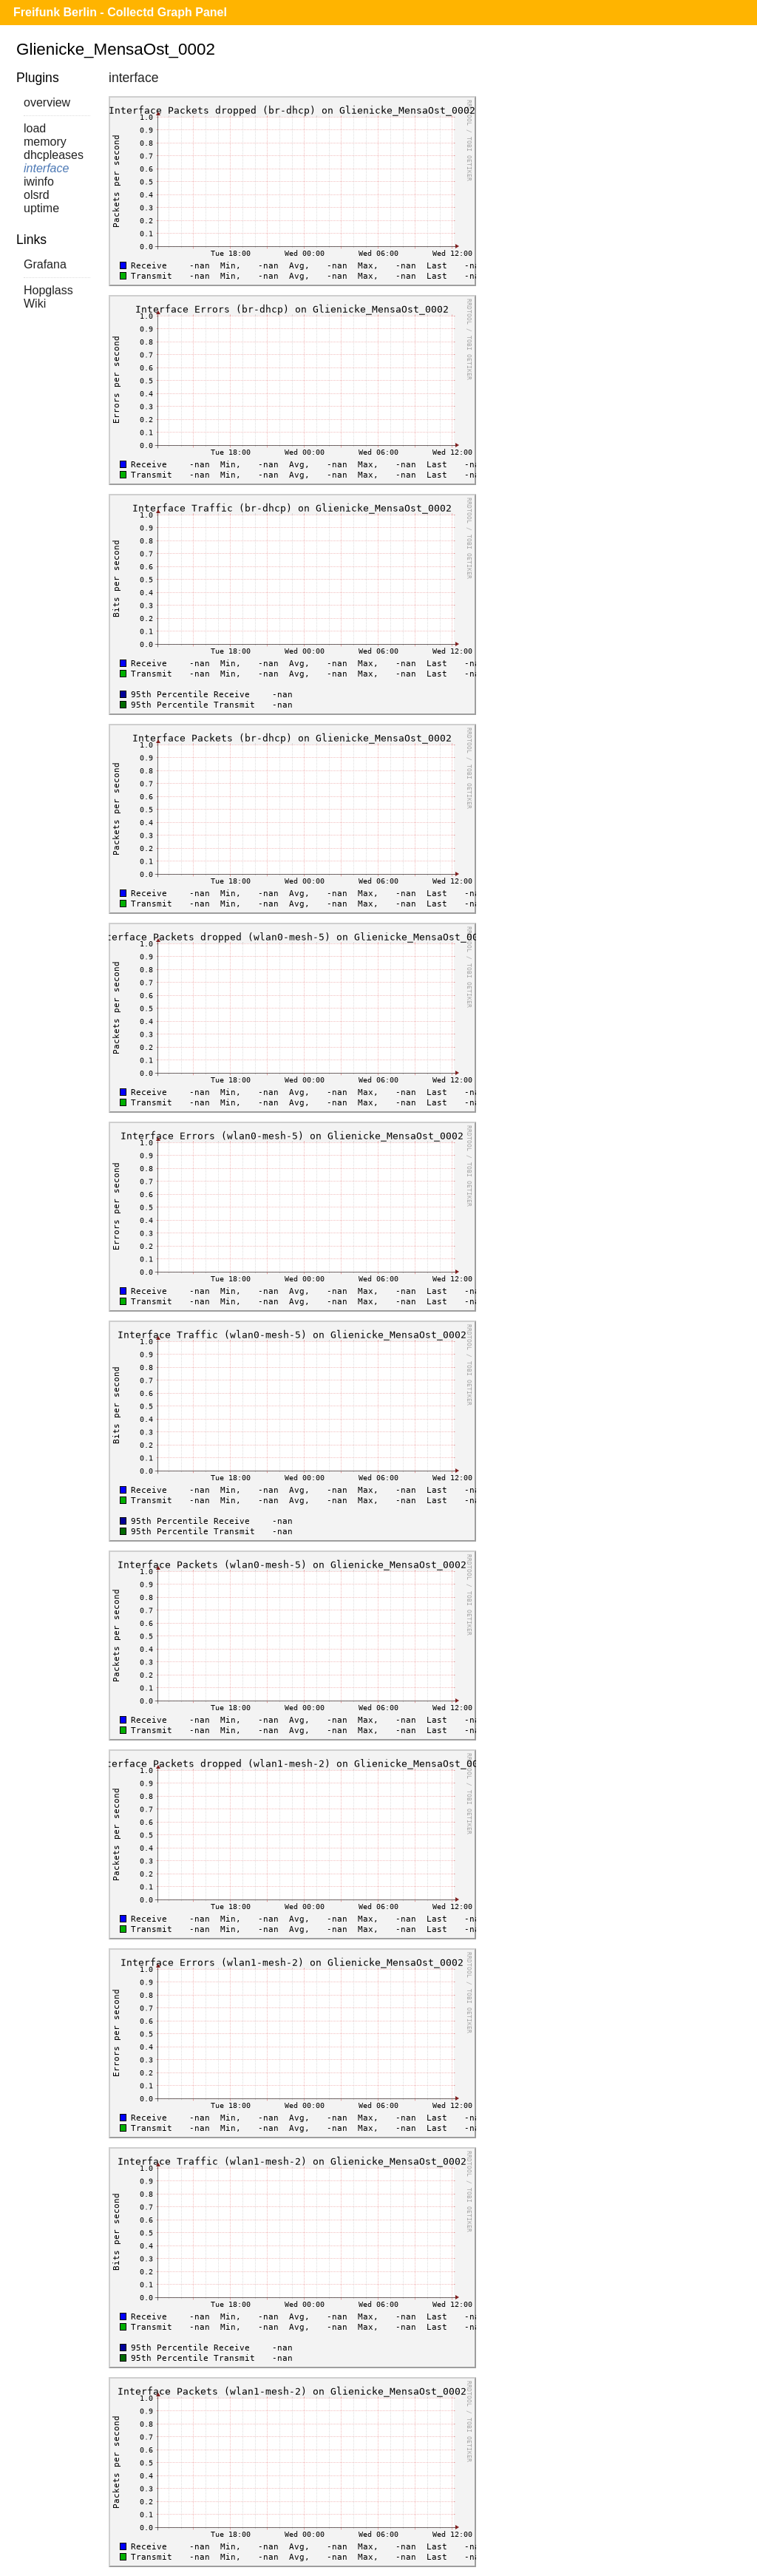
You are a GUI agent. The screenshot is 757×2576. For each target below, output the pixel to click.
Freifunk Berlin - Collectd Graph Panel (120, 12)
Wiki (35, 303)
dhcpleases (54, 155)
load (35, 128)
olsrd (37, 195)
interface (46, 168)
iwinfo (39, 181)
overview (47, 102)
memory (45, 141)
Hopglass (48, 290)
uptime (41, 208)
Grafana (45, 264)
